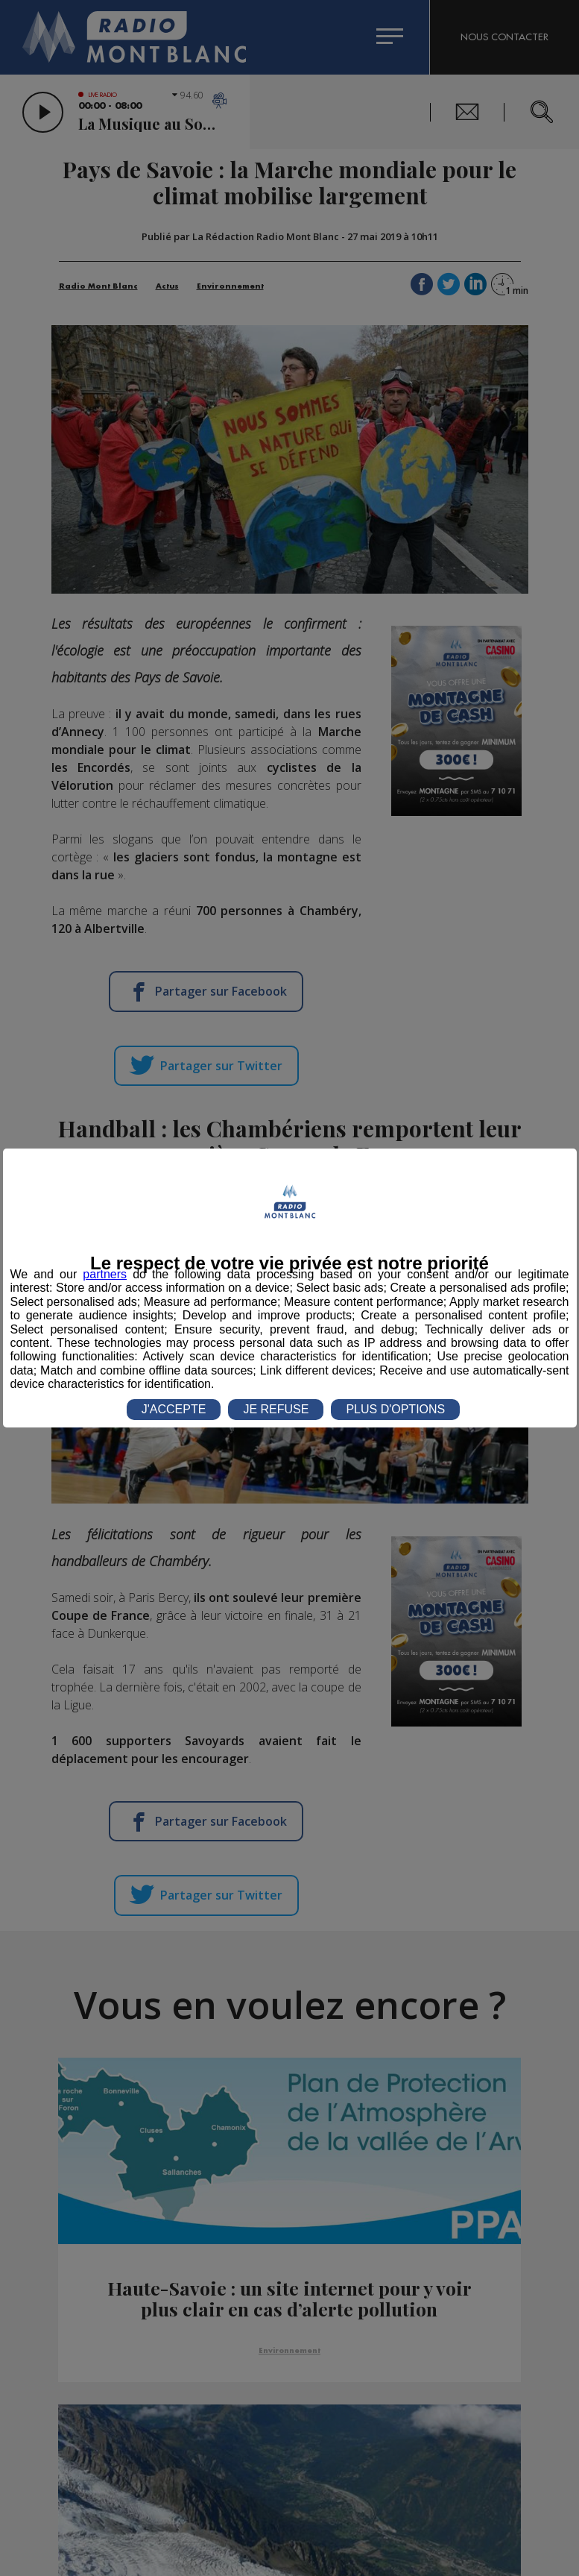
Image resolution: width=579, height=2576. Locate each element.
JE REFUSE (276, 1409)
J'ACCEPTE (174, 1409)
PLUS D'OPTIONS (395, 1409)
